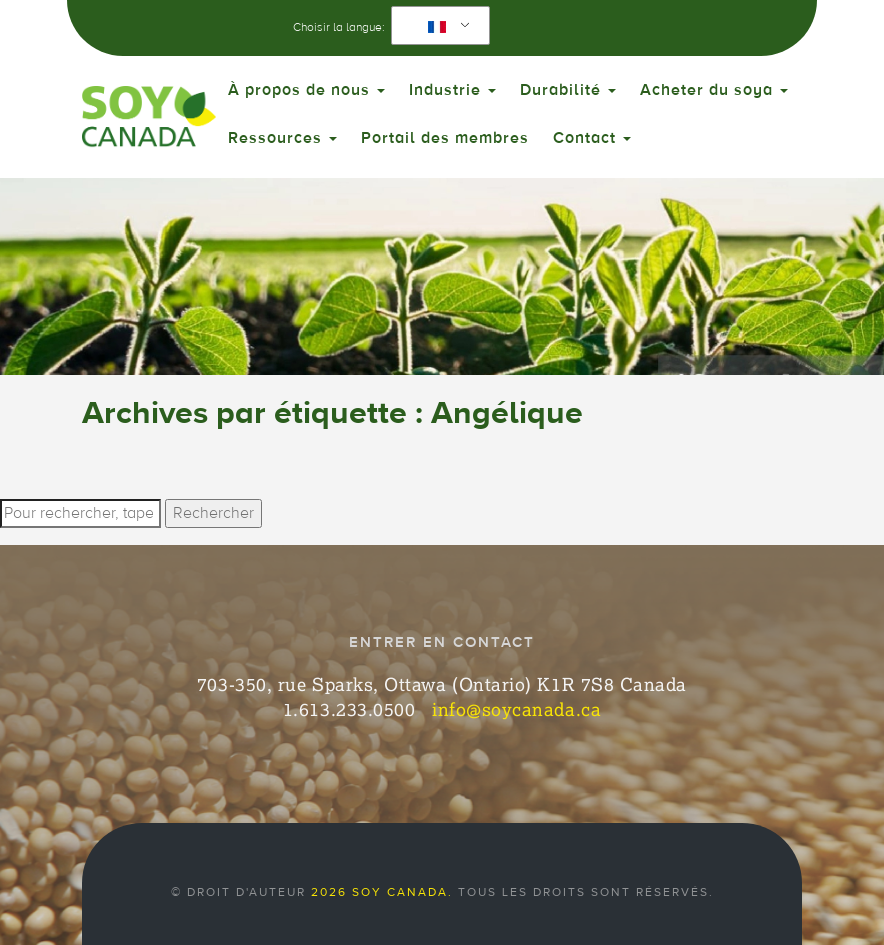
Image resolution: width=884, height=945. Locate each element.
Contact (592, 138)
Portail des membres (445, 138)
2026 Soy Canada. (382, 892)
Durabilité (568, 90)
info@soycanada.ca (516, 709)
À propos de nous (306, 90)
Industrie (452, 90)
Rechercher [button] (213, 513)
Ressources (282, 138)
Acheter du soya (714, 90)
